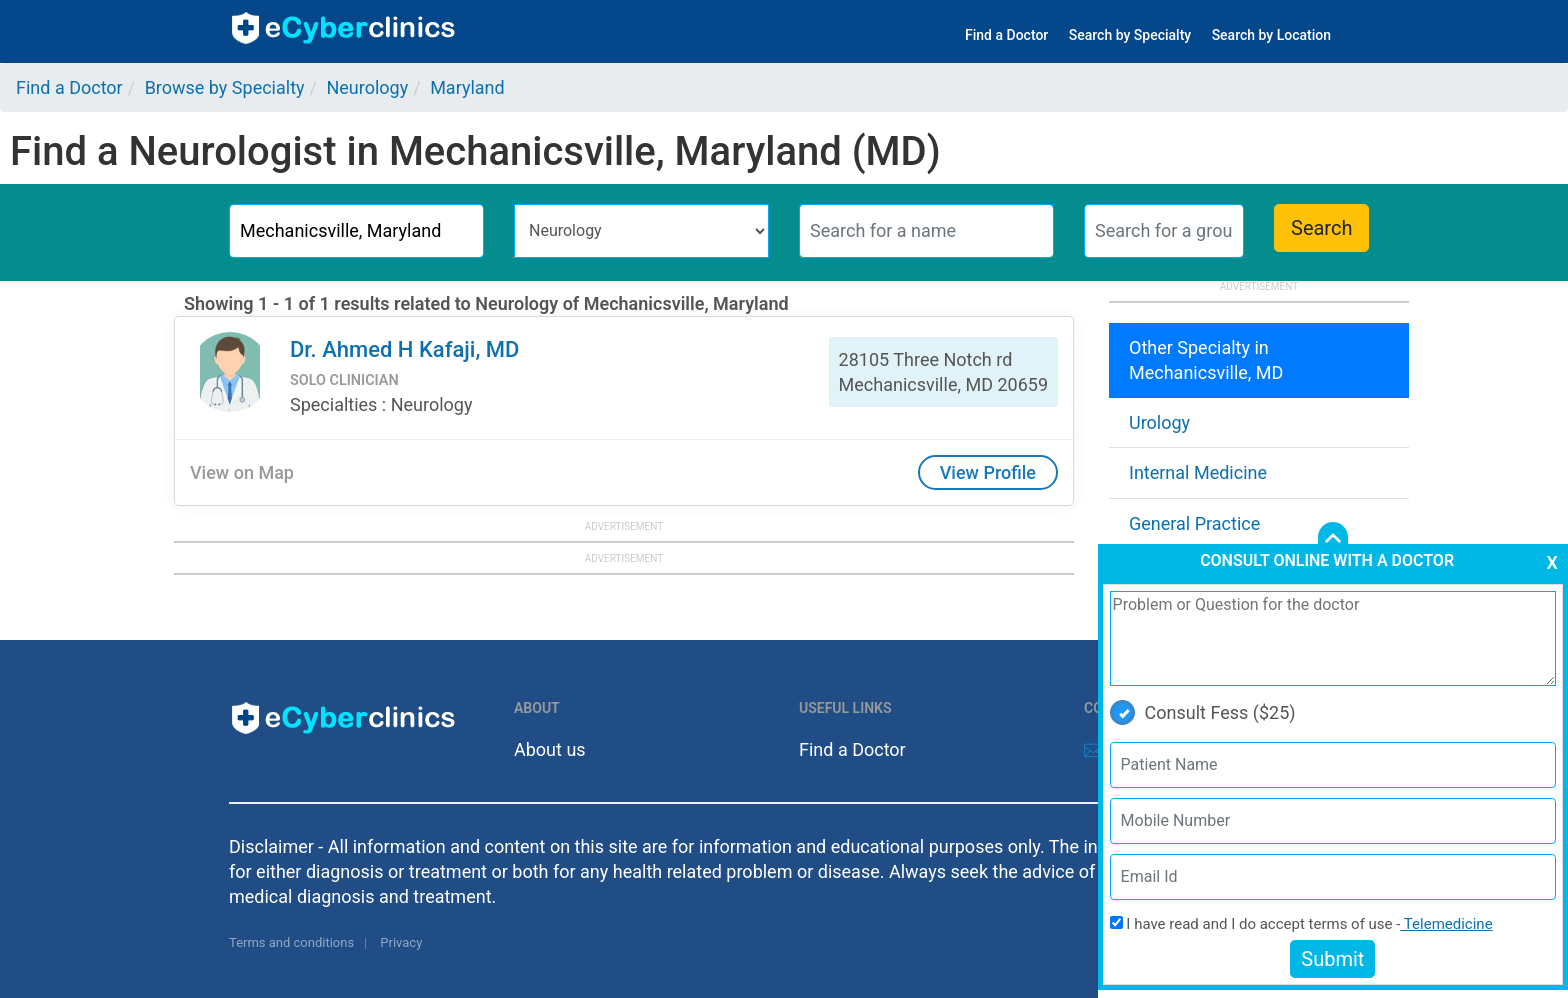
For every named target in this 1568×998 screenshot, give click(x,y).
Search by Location (1271, 35)
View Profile (988, 472)
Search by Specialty (1130, 35)
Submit (1332, 959)
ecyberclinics (344, 28)
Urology (1159, 422)
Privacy (401, 942)
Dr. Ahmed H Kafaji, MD (404, 349)
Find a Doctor (1006, 35)
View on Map (242, 472)
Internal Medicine (1198, 472)
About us (550, 749)
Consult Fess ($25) (1203, 712)
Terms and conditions (291, 942)
